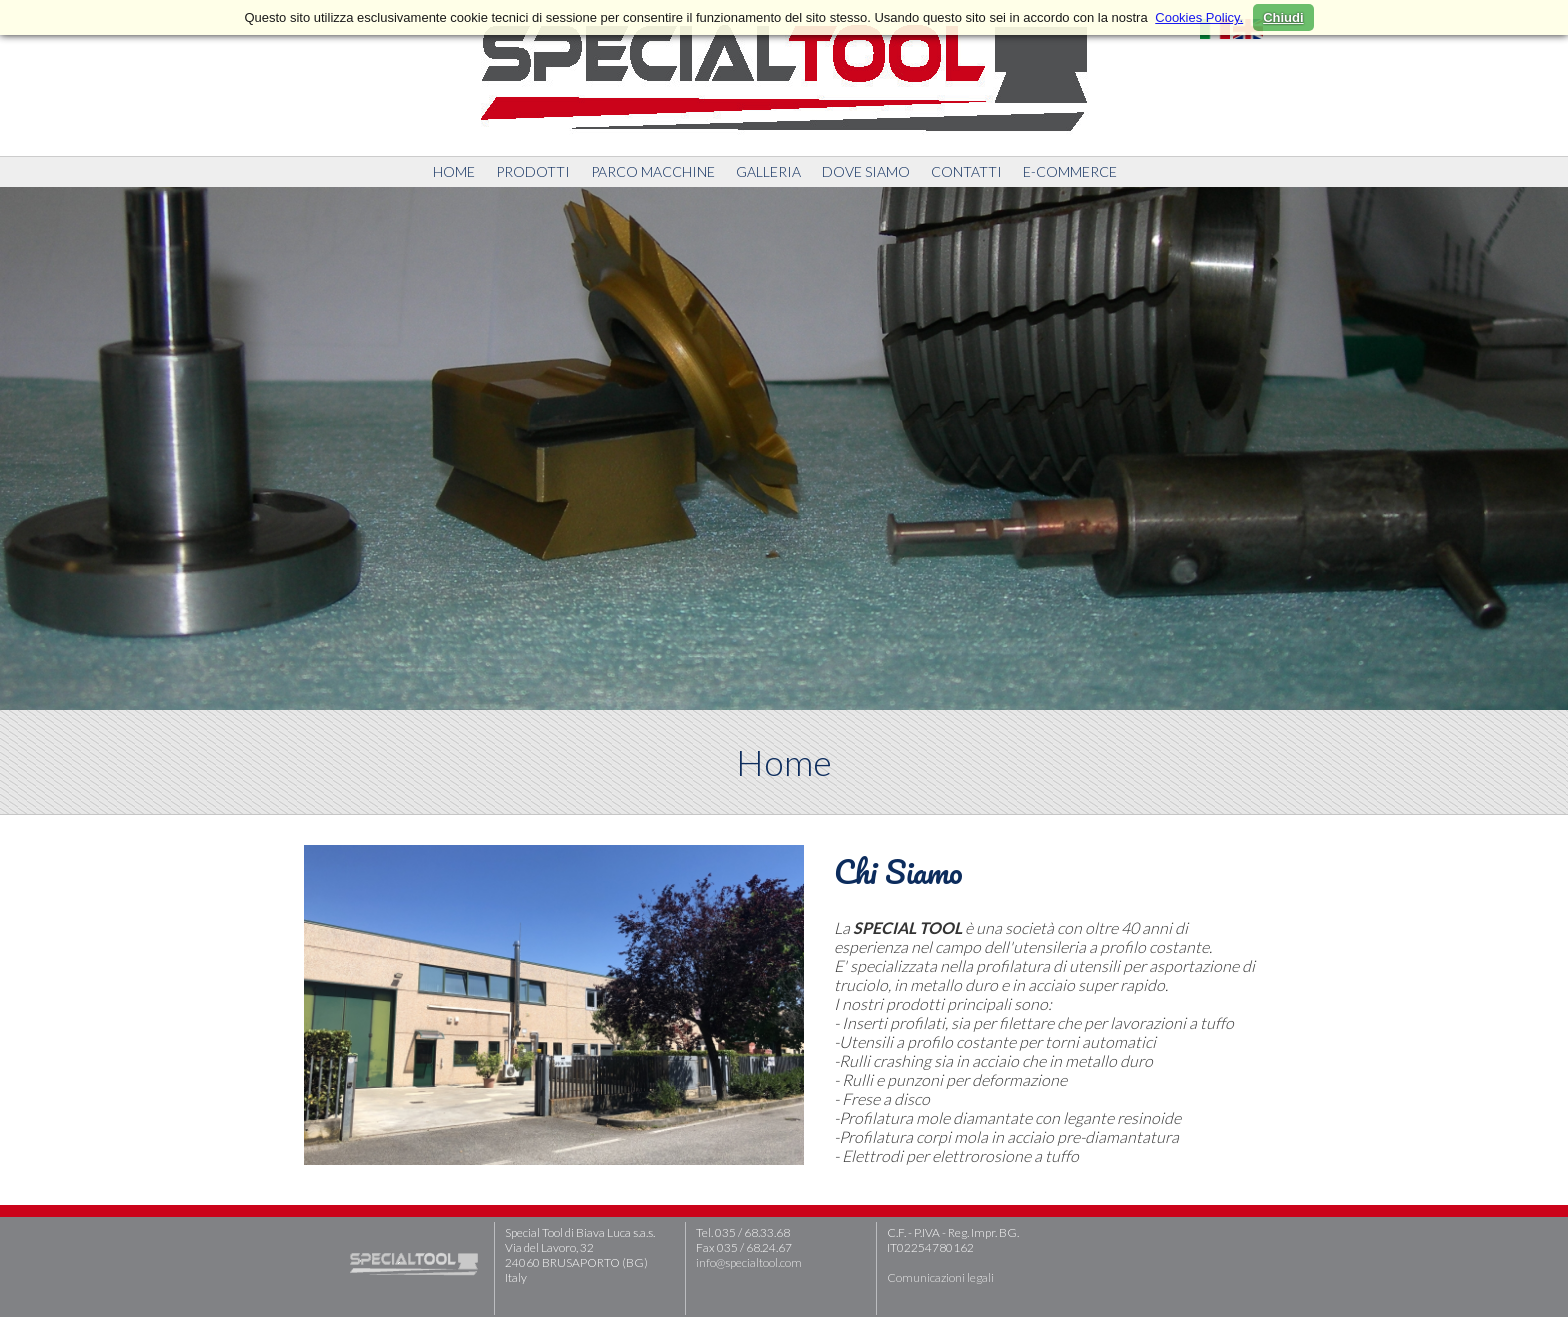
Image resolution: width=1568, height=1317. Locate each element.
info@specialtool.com (749, 1262)
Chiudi (1283, 17)
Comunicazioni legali (940, 1277)
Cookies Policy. (1199, 17)
